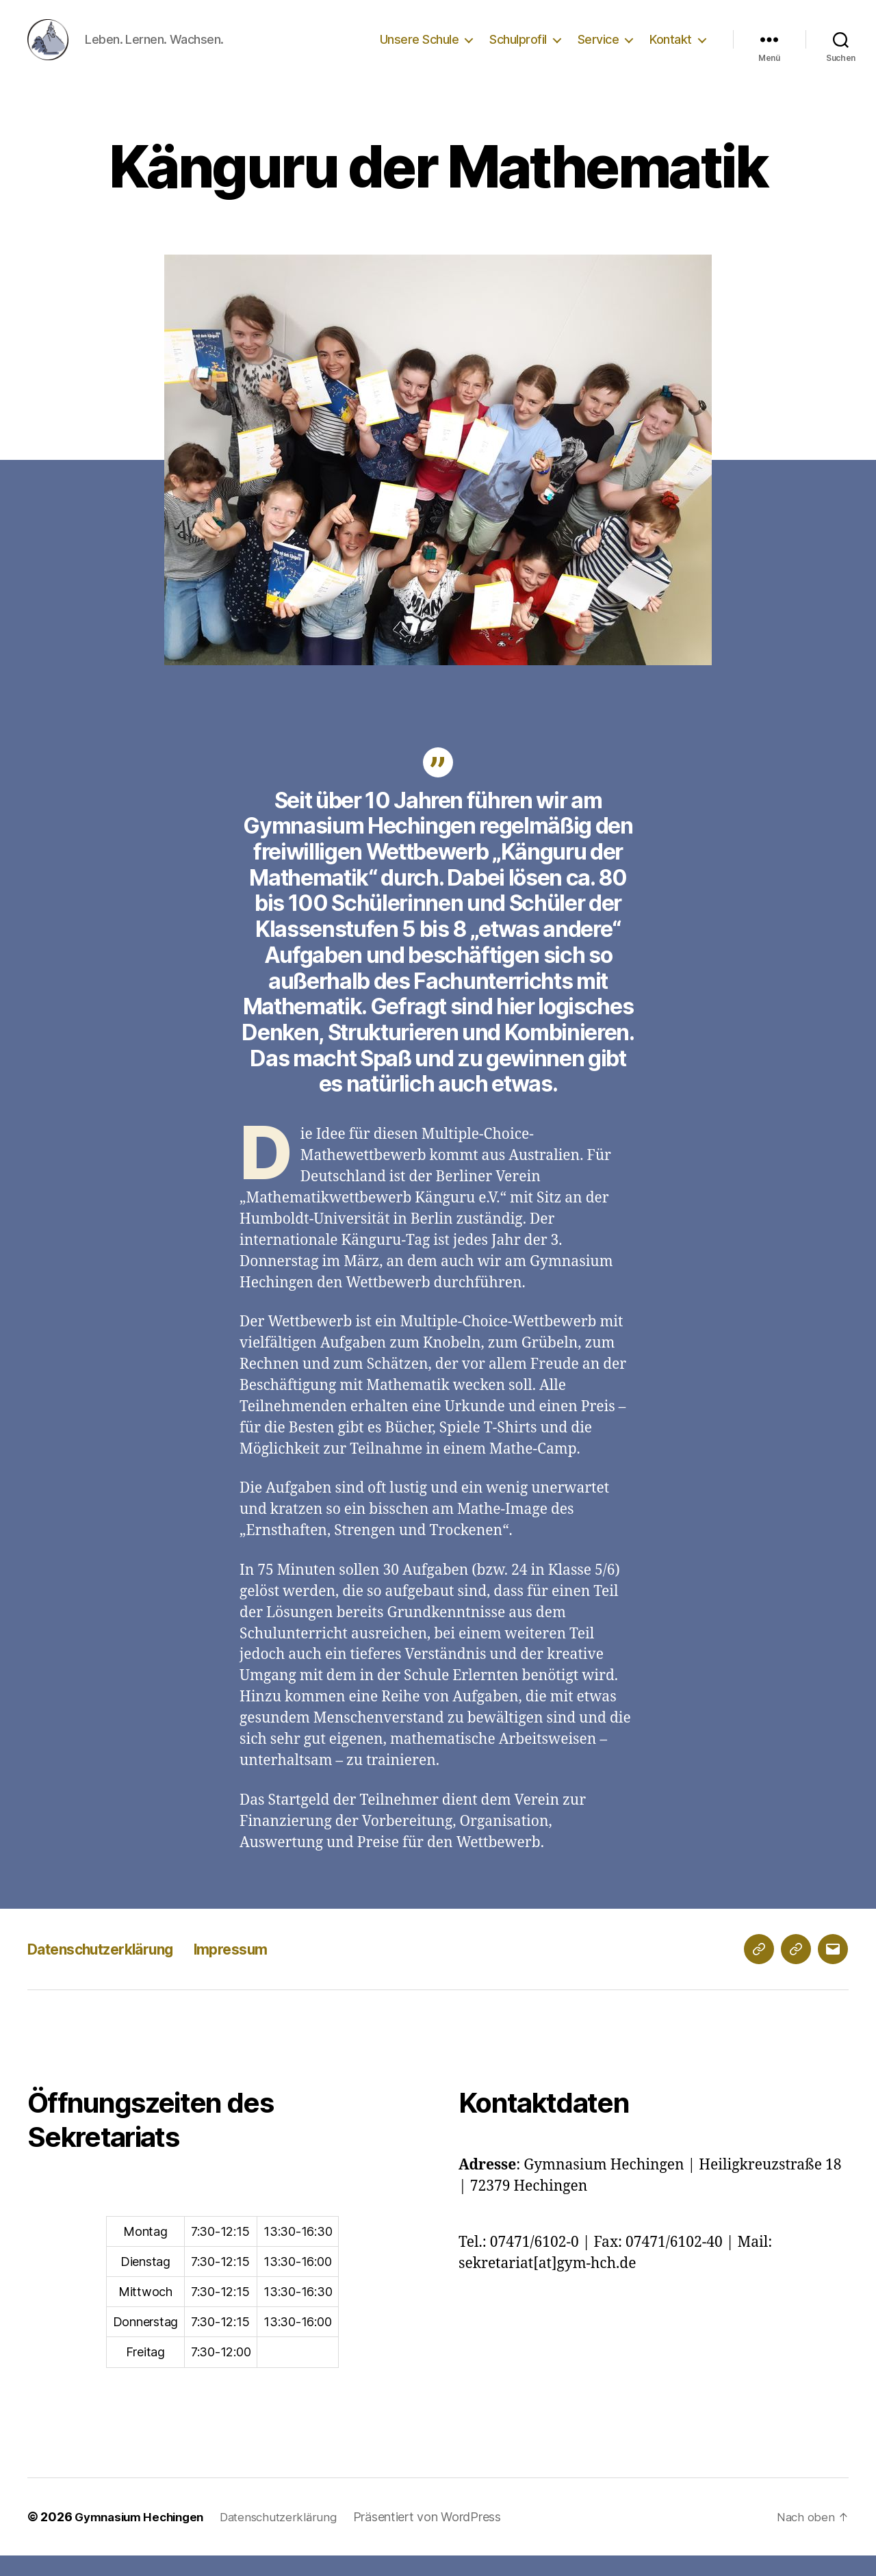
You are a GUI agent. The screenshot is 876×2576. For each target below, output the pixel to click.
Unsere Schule (419, 49)
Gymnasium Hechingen (144, 2537)
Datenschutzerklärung (112, 1969)
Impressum (261, 1969)
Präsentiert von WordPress (442, 2537)
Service (598, 49)
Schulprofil (518, 49)
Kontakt (670, 49)
